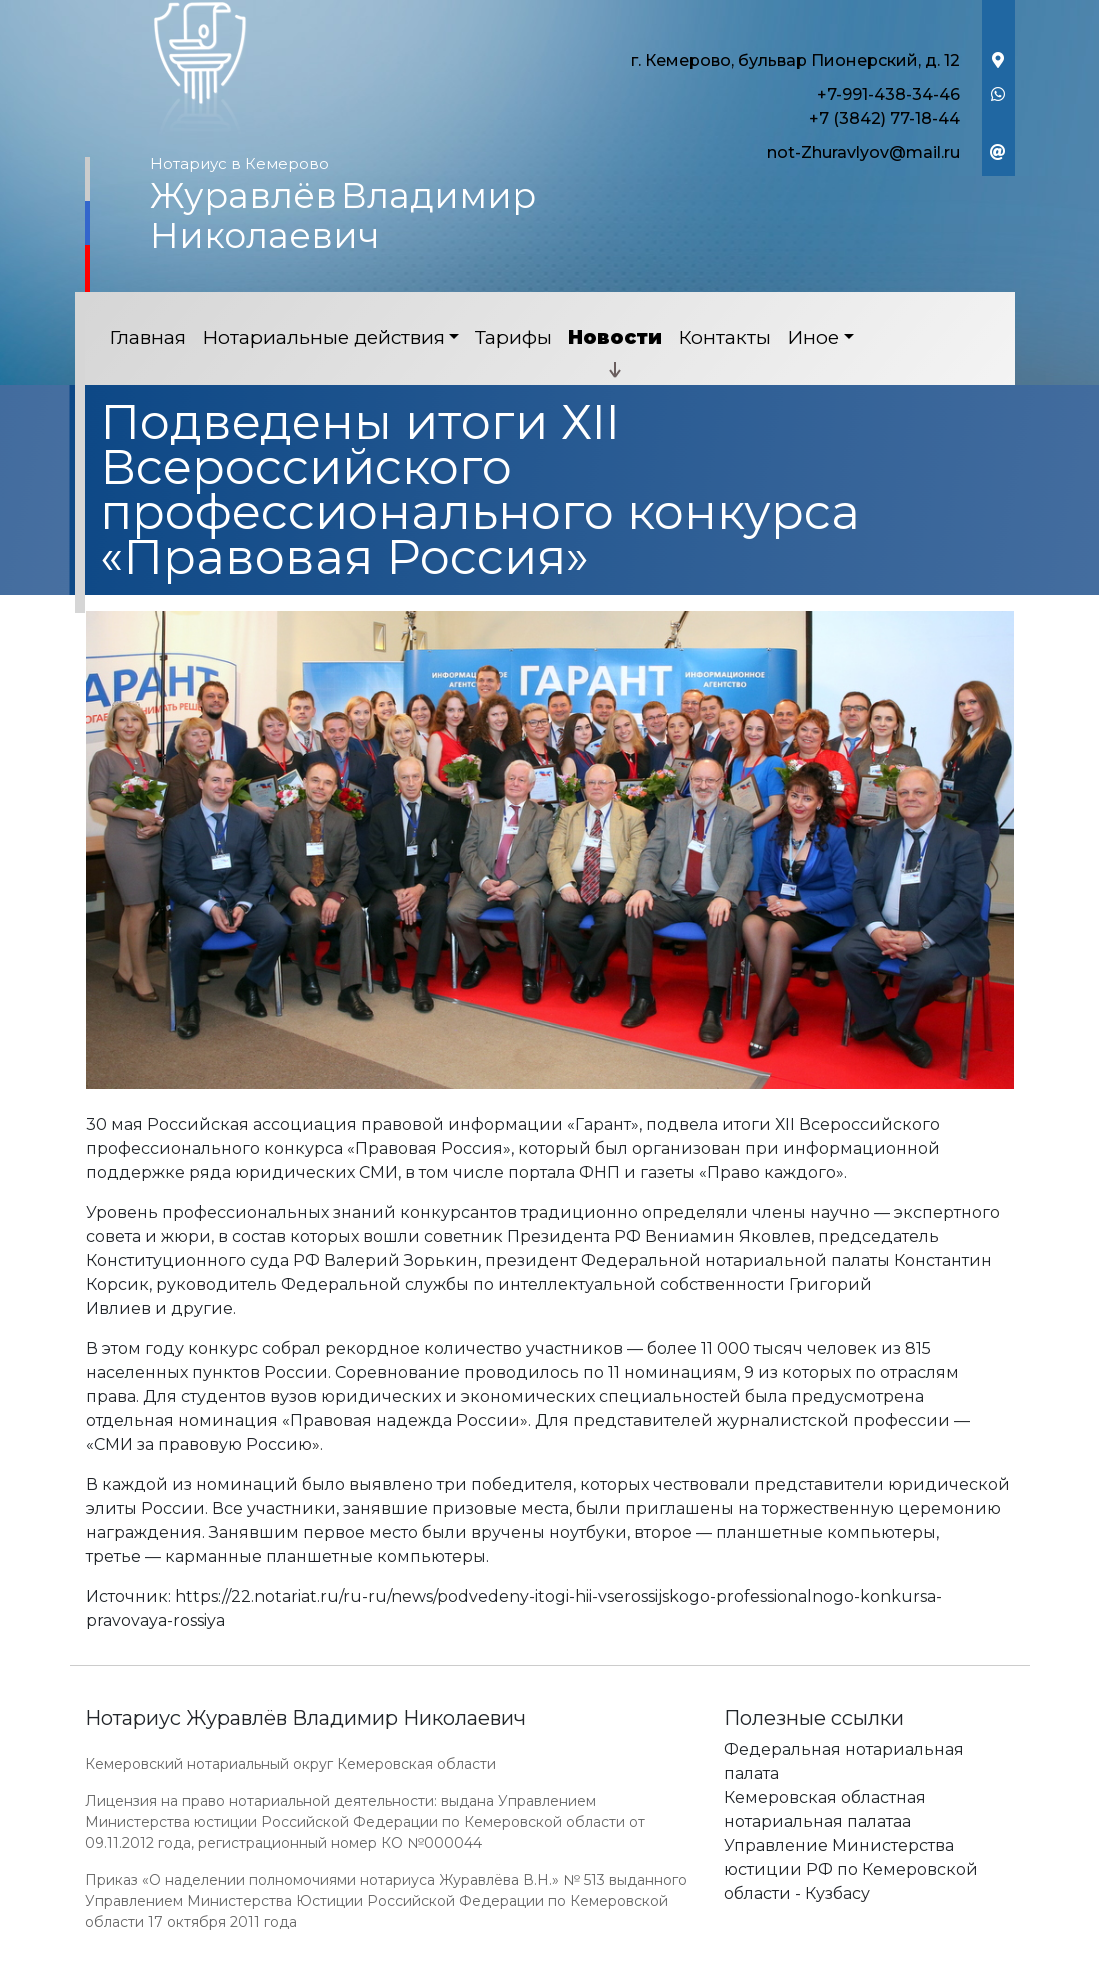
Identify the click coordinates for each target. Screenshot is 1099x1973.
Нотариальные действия (323, 337)
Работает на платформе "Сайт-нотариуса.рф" (859, 1961)
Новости (615, 337)
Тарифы (513, 337)
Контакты (724, 337)
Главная (147, 337)
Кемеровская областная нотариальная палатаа (825, 1809)
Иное (813, 337)
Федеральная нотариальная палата (844, 1761)
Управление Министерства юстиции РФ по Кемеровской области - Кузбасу (851, 1869)
